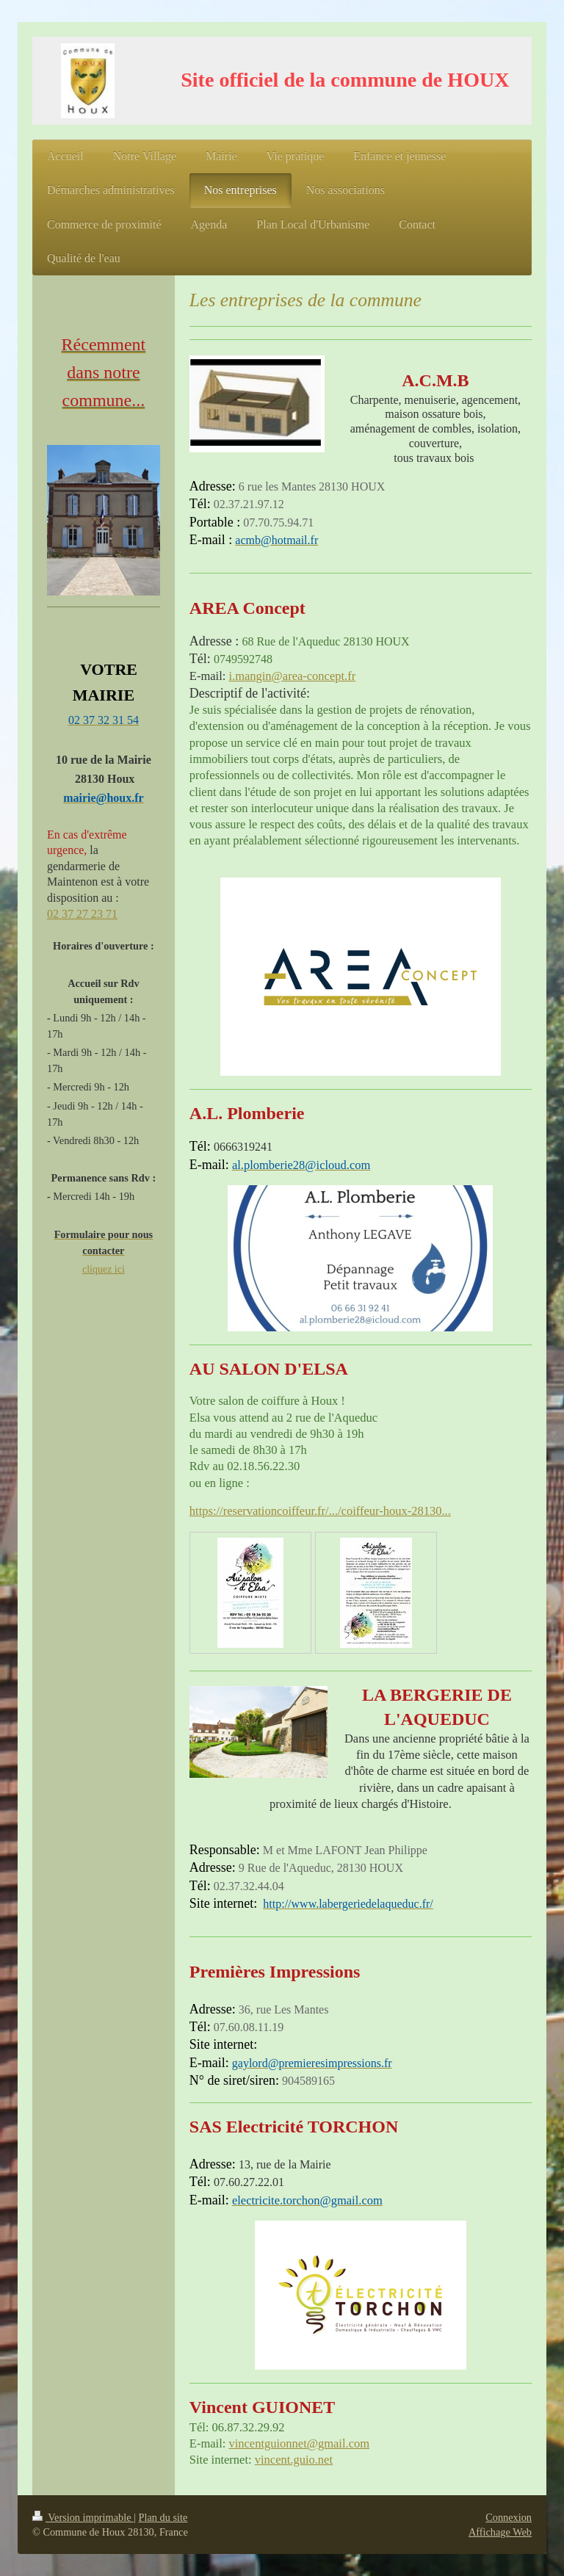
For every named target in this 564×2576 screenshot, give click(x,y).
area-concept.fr (319, 676)
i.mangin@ (255, 676)
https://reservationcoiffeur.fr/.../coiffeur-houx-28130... (320, 1511)
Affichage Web (500, 2532)
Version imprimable (83, 2517)
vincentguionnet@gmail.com (298, 2443)
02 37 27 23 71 (82, 914)
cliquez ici (103, 1269)
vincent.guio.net (294, 2460)
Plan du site (163, 2517)
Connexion (508, 2517)
